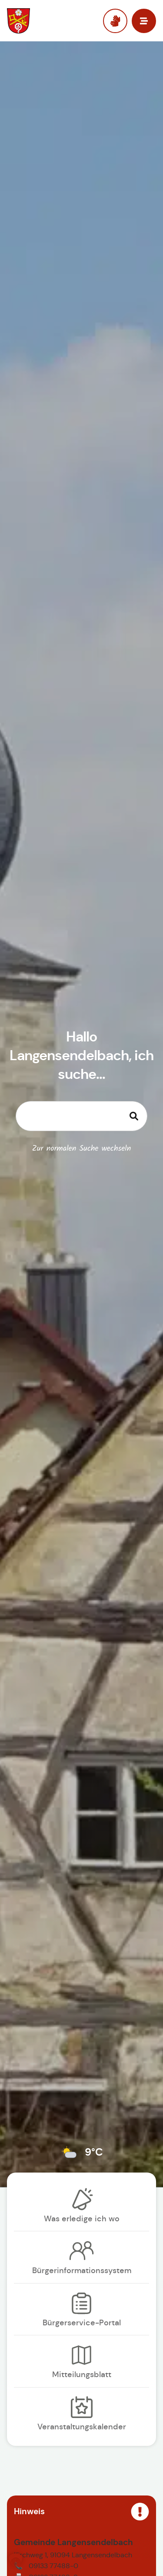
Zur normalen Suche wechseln (81, 1148)
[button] (15, 2560)
